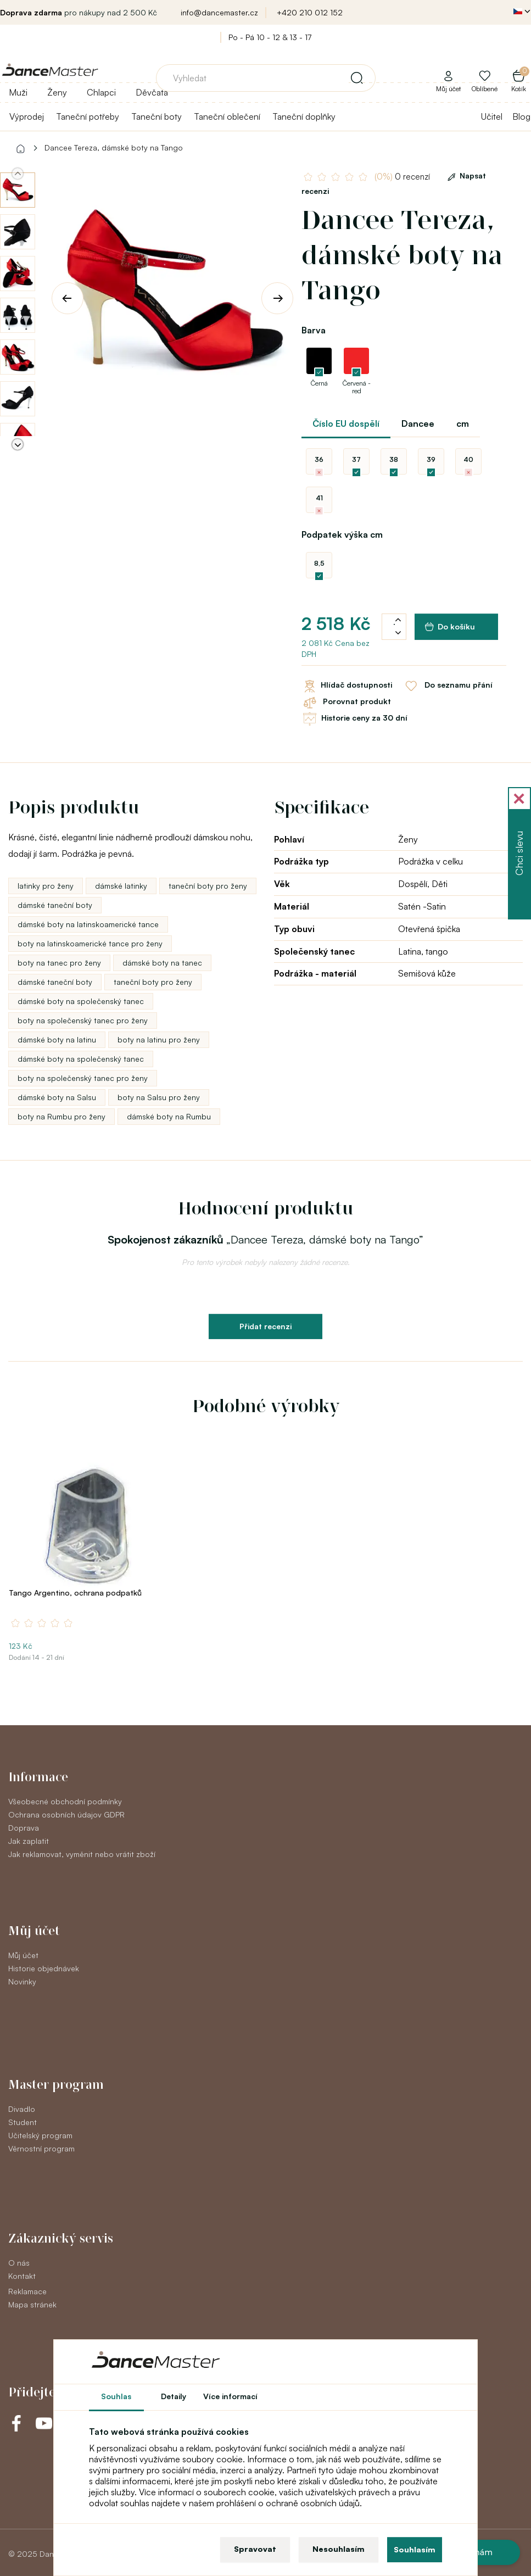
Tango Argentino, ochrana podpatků (75, 1592)
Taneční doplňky (304, 116)
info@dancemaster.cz (219, 12)
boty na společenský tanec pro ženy (83, 1020)
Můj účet (23, 1955)
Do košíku (450, 626)
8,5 (319, 563)
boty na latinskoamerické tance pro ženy (90, 943)
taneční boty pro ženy (208, 885)
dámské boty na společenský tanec (81, 1001)
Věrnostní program (41, 2148)
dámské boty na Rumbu (169, 1116)
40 (468, 459)
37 (356, 459)
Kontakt (22, 2276)
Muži (18, 92)
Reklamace (27, 2291)
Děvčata (152, 92)
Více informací (230, 2396)
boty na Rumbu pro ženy (61, 1116)
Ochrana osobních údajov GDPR (66, 1814)
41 (319, 498)
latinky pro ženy (46, 885)
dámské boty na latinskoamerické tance (88, 924)
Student (22, 2122)
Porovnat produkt (346, 702)
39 (431, 459)
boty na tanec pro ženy (59, 962)
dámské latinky (121, 885)
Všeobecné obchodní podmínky (65, 1801)
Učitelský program (40, 2135)
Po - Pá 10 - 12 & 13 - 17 (269, 37)
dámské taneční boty (55, 905)
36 (319, 459)
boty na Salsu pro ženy (159, 1097)
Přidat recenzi (265, 1326)
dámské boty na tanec (162, 962)
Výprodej (26, 116)
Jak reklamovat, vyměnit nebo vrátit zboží (81, 1854)
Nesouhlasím (338, 2548)
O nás (19, 2262)
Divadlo (21, 2109)
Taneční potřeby (87, 116)
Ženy (57, 92)
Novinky (22, 1981)
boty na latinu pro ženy (159, 1039)
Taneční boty (156, 116)
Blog (521, 116)
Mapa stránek (32, 2304)
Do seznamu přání (448, 686)
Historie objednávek (43, 1968)
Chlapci (101, 92)
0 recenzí (402, 176)
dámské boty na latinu (57, 1039)
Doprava (23, 1827)
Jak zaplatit (28, 1840)
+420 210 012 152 (310, 12)
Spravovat (255, 2548)
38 (393, 459)
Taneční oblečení (227, 116)
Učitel (491, 116)
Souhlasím (414, 2549)
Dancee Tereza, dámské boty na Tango (113, 147)
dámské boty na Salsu (57, 1097)
